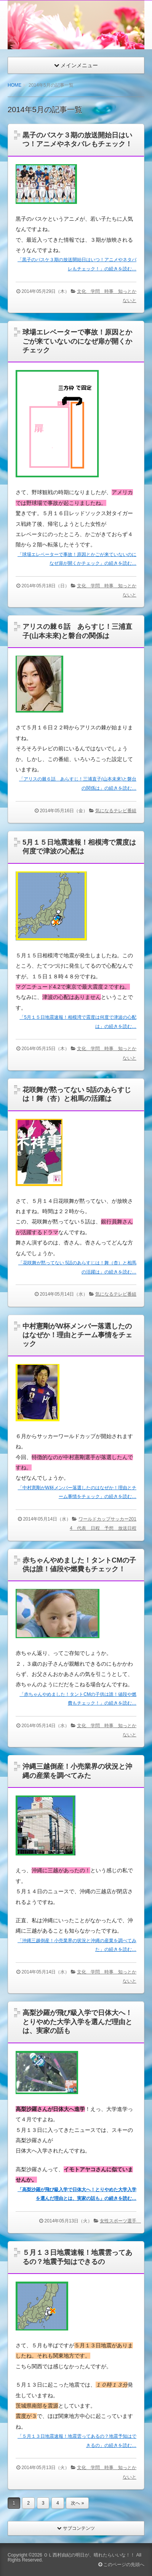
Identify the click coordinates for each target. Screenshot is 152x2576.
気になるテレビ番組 (115, 810)
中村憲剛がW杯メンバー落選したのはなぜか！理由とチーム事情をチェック (77, 1335)
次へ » (77, 2503)
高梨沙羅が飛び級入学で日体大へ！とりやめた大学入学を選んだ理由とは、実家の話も (77, 2022)
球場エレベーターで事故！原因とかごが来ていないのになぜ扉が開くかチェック (77, 341)
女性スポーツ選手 (120, 2221)
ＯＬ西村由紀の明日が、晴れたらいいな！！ (89, 2555)
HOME (14, 85)
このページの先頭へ (121, 2564)
